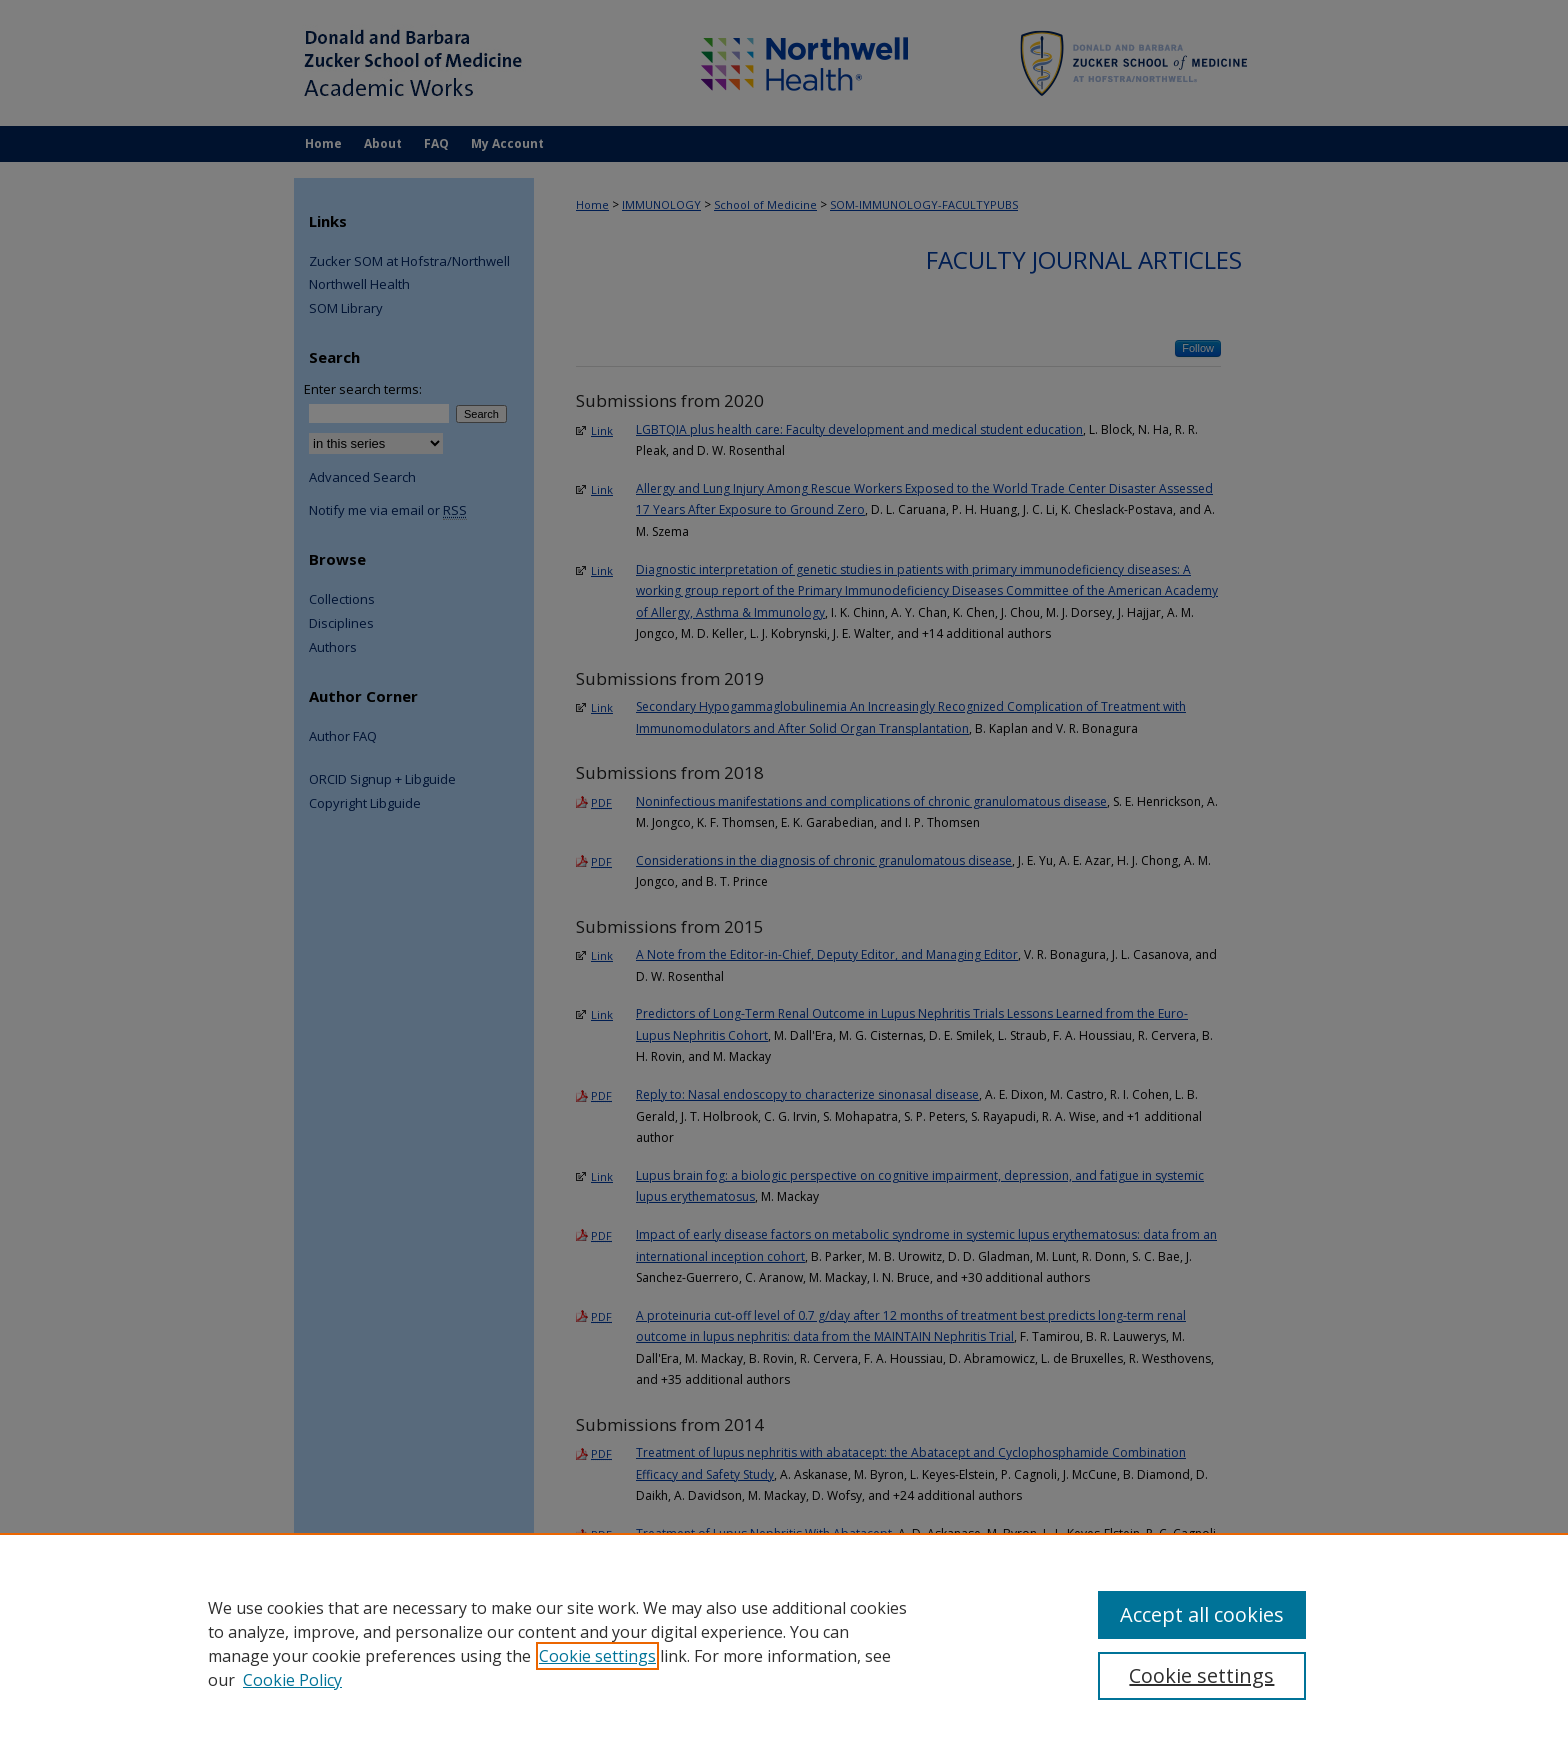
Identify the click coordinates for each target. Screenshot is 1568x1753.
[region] (784, 1643)
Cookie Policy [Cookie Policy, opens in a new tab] (292, 1680)
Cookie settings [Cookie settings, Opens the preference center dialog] (1201, 1675)
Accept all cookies (1202, 1614)
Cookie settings (597, 1656)
